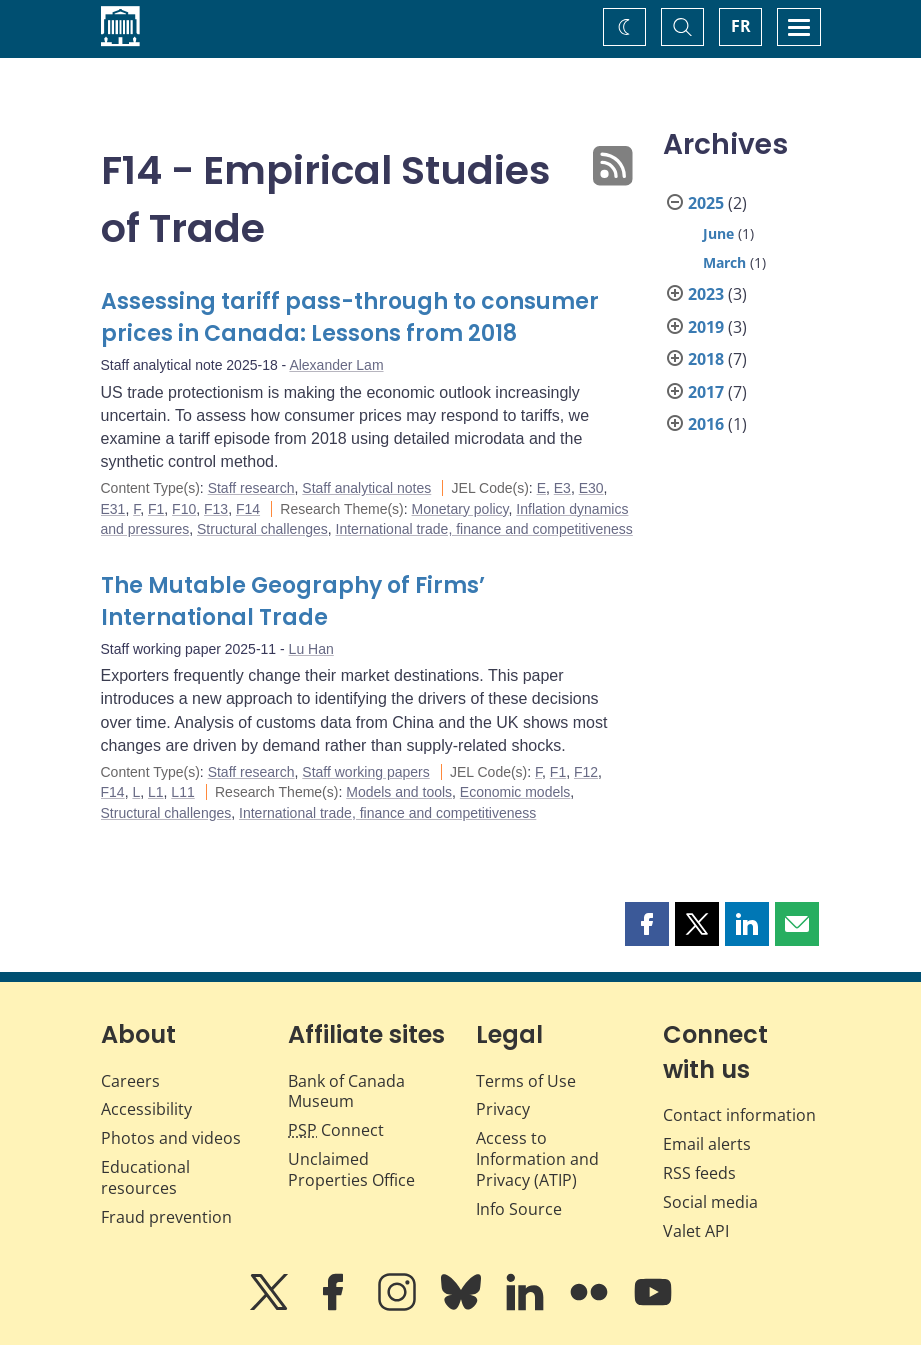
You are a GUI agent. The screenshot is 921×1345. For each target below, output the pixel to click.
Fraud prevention (166, 1217)
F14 (248, 509)
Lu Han (311, 649)
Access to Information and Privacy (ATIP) (537, 1159)
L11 (182, 792)
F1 (156, 509)
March (724, 262)
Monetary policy (460, 509)
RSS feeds (699, 1173)
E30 (591, 488)
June (718, 233)
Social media (710, 1202)
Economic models (515, 792)
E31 (113, 509)
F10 (184, 509)
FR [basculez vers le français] (741, 26)
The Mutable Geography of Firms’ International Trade (293, 601)
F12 (586, 772)
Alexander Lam (336, 365)
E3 (562, 488)
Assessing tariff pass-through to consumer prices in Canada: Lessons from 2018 (350, 317)
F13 (216, 509)
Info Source (519, 1209)
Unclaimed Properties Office (351, 1169)
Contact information (739, 1115)
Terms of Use (526, 1081)
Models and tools (399, 792)
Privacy (503, 1109)
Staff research (251, 488)
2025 (706, 203)
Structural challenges (262, 529)
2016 (706, 424)
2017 (706, 392)
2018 (706, 359)
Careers (130, 1081)
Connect (336, 1130)
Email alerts (707, 1144)
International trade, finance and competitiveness (484, 529)
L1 (156, 792)
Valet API (696, 1231)
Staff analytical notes (366, 488)
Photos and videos (171, 1138)
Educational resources (145, 1177)
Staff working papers (365, 772)
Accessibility (146, 1109)
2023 (706, 294)
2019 (706, 327)
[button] (647, 924)
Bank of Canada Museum (346, 1091)
